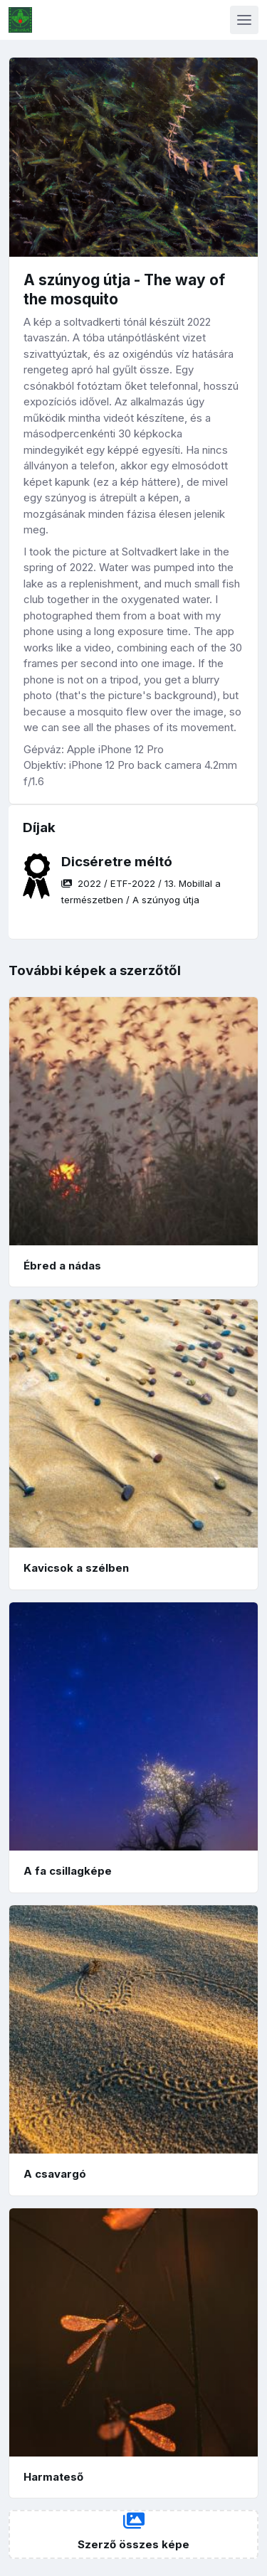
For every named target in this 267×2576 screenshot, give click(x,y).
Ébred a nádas (62, 1265)
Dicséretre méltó (116, 861)
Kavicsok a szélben (76, 1568)
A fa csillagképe (67, 1871)
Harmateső (53, 2477)
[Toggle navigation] (244, 20)
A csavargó (54, 2174)
